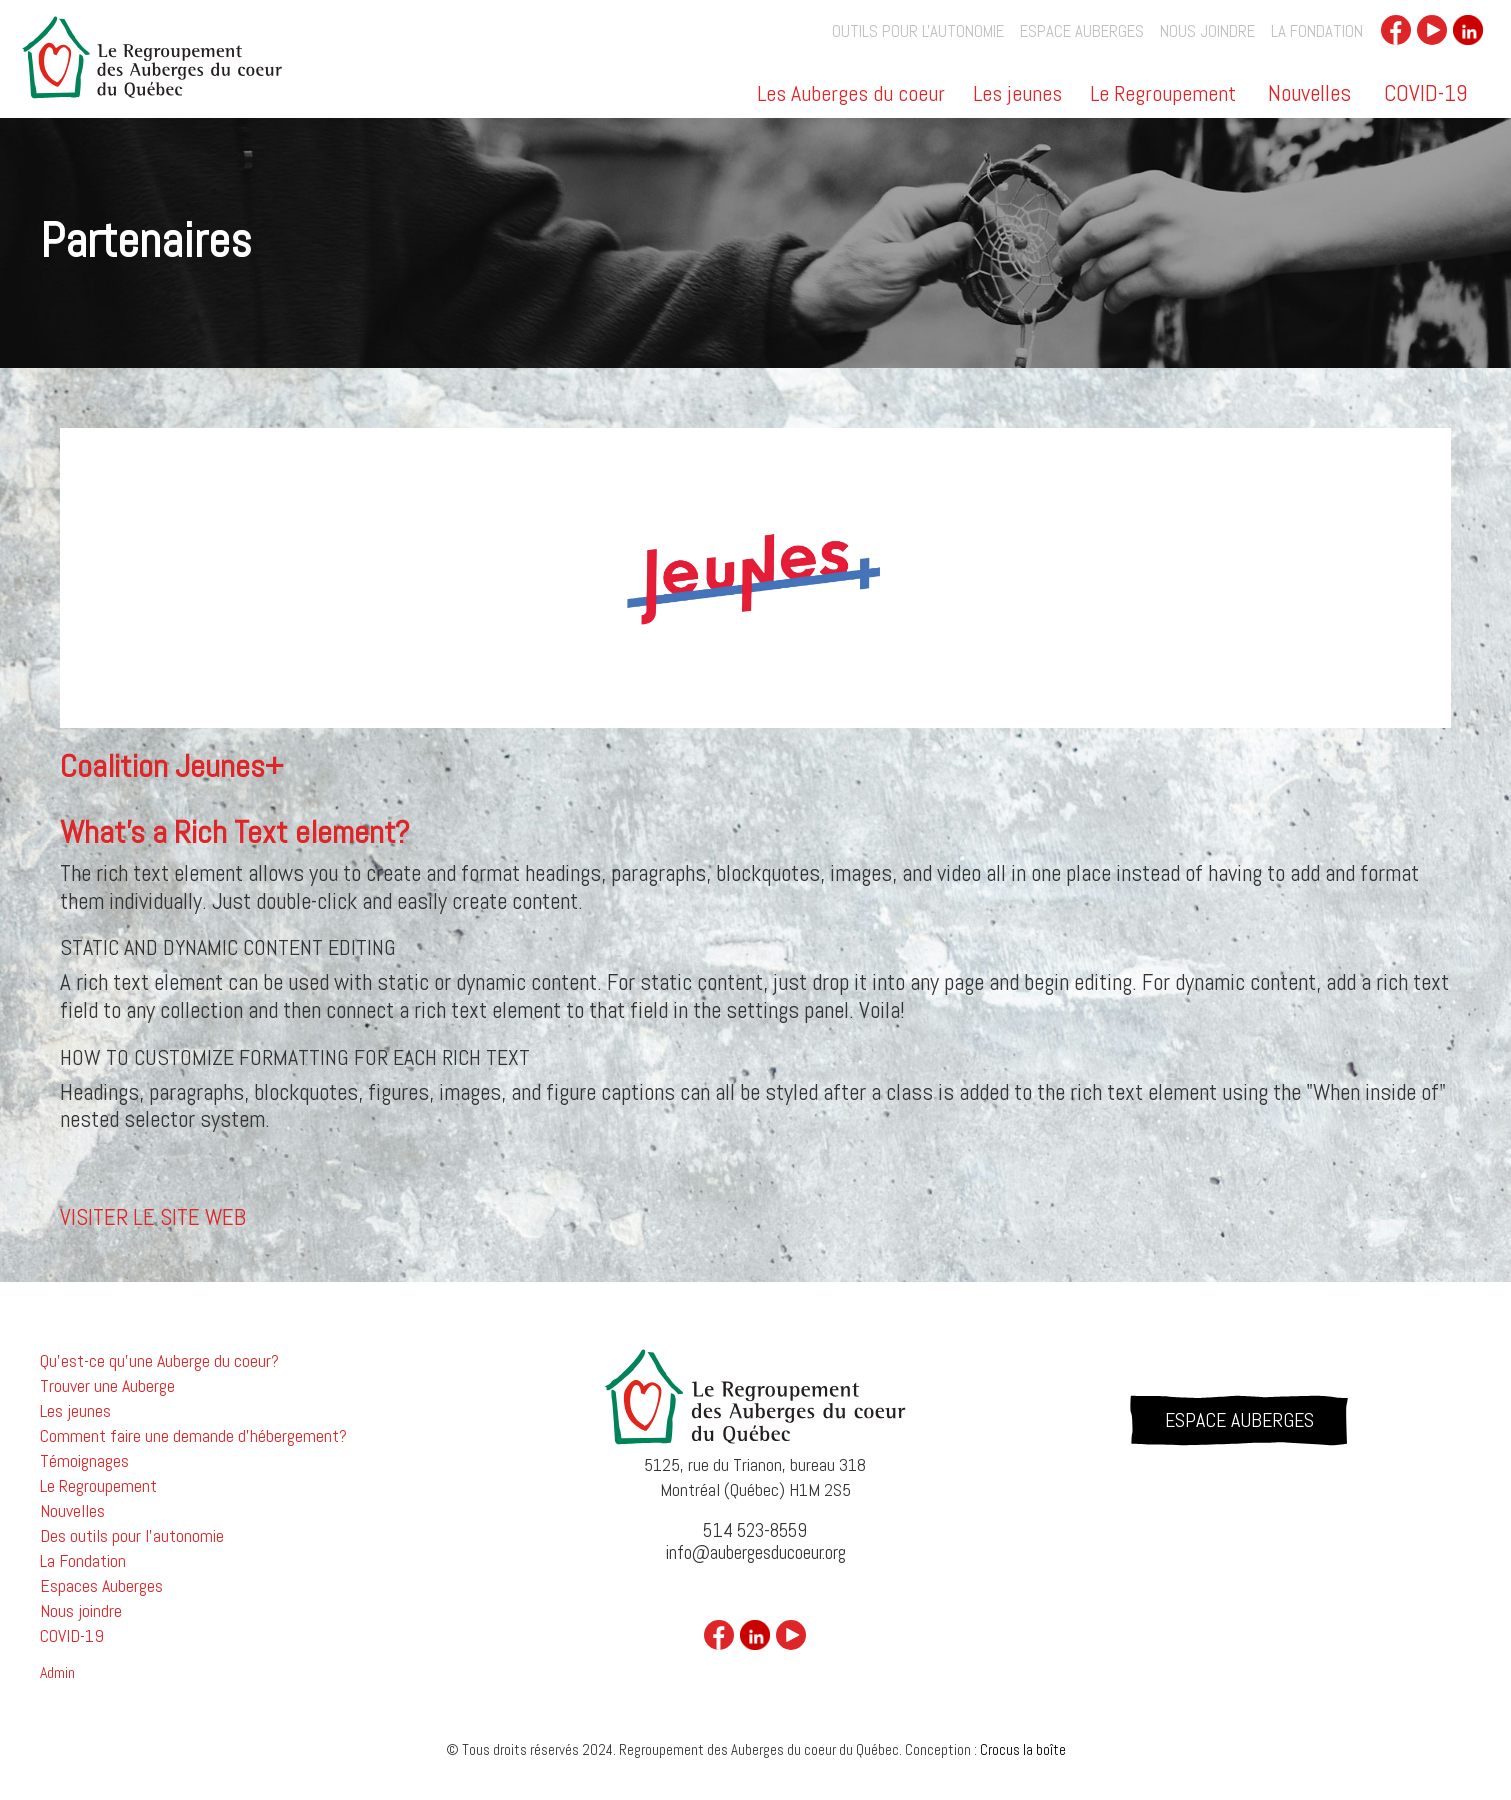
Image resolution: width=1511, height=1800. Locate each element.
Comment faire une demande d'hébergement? (193, 1436)
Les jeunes (1017, 95)
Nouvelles (1309, 93)
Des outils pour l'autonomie (132, 1536)
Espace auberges (1082, 31)
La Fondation (1317, 31)
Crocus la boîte (1023, 1749)
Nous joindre (1207, 31)
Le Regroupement (1163, 95)
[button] (852, 100)
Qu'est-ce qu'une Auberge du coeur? (159, 1361)
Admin (57, 1673)
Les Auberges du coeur (851, 95)
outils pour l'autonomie (918, 31)
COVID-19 (1425, 93)
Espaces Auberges (101, 1586)
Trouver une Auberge (107, 1386)
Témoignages (84, 1461)
